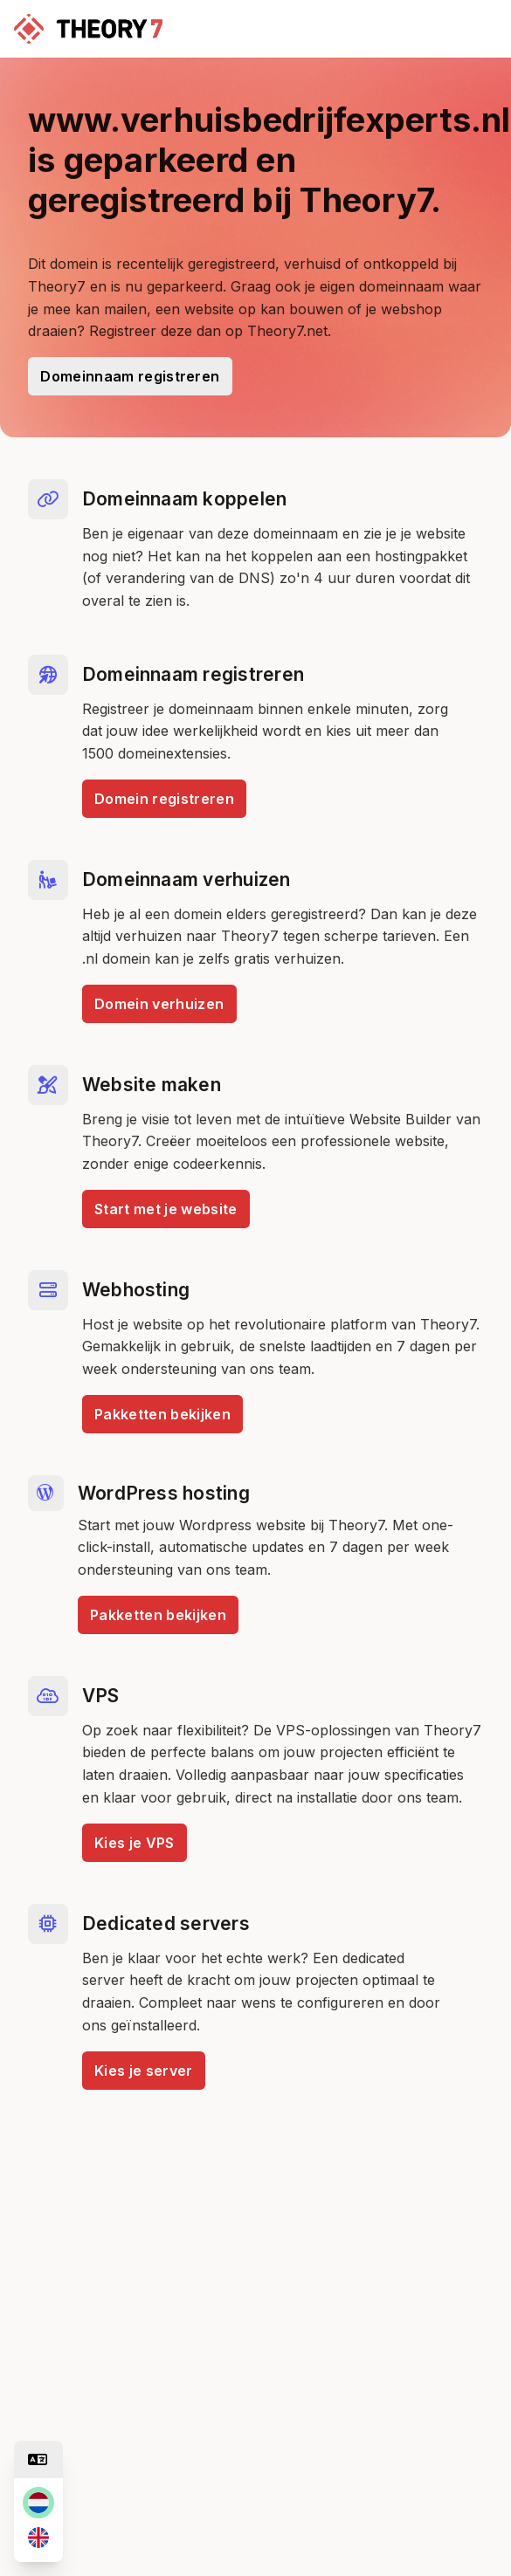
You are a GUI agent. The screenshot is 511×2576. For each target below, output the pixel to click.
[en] (38, 2537)
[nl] (38, 2502)
